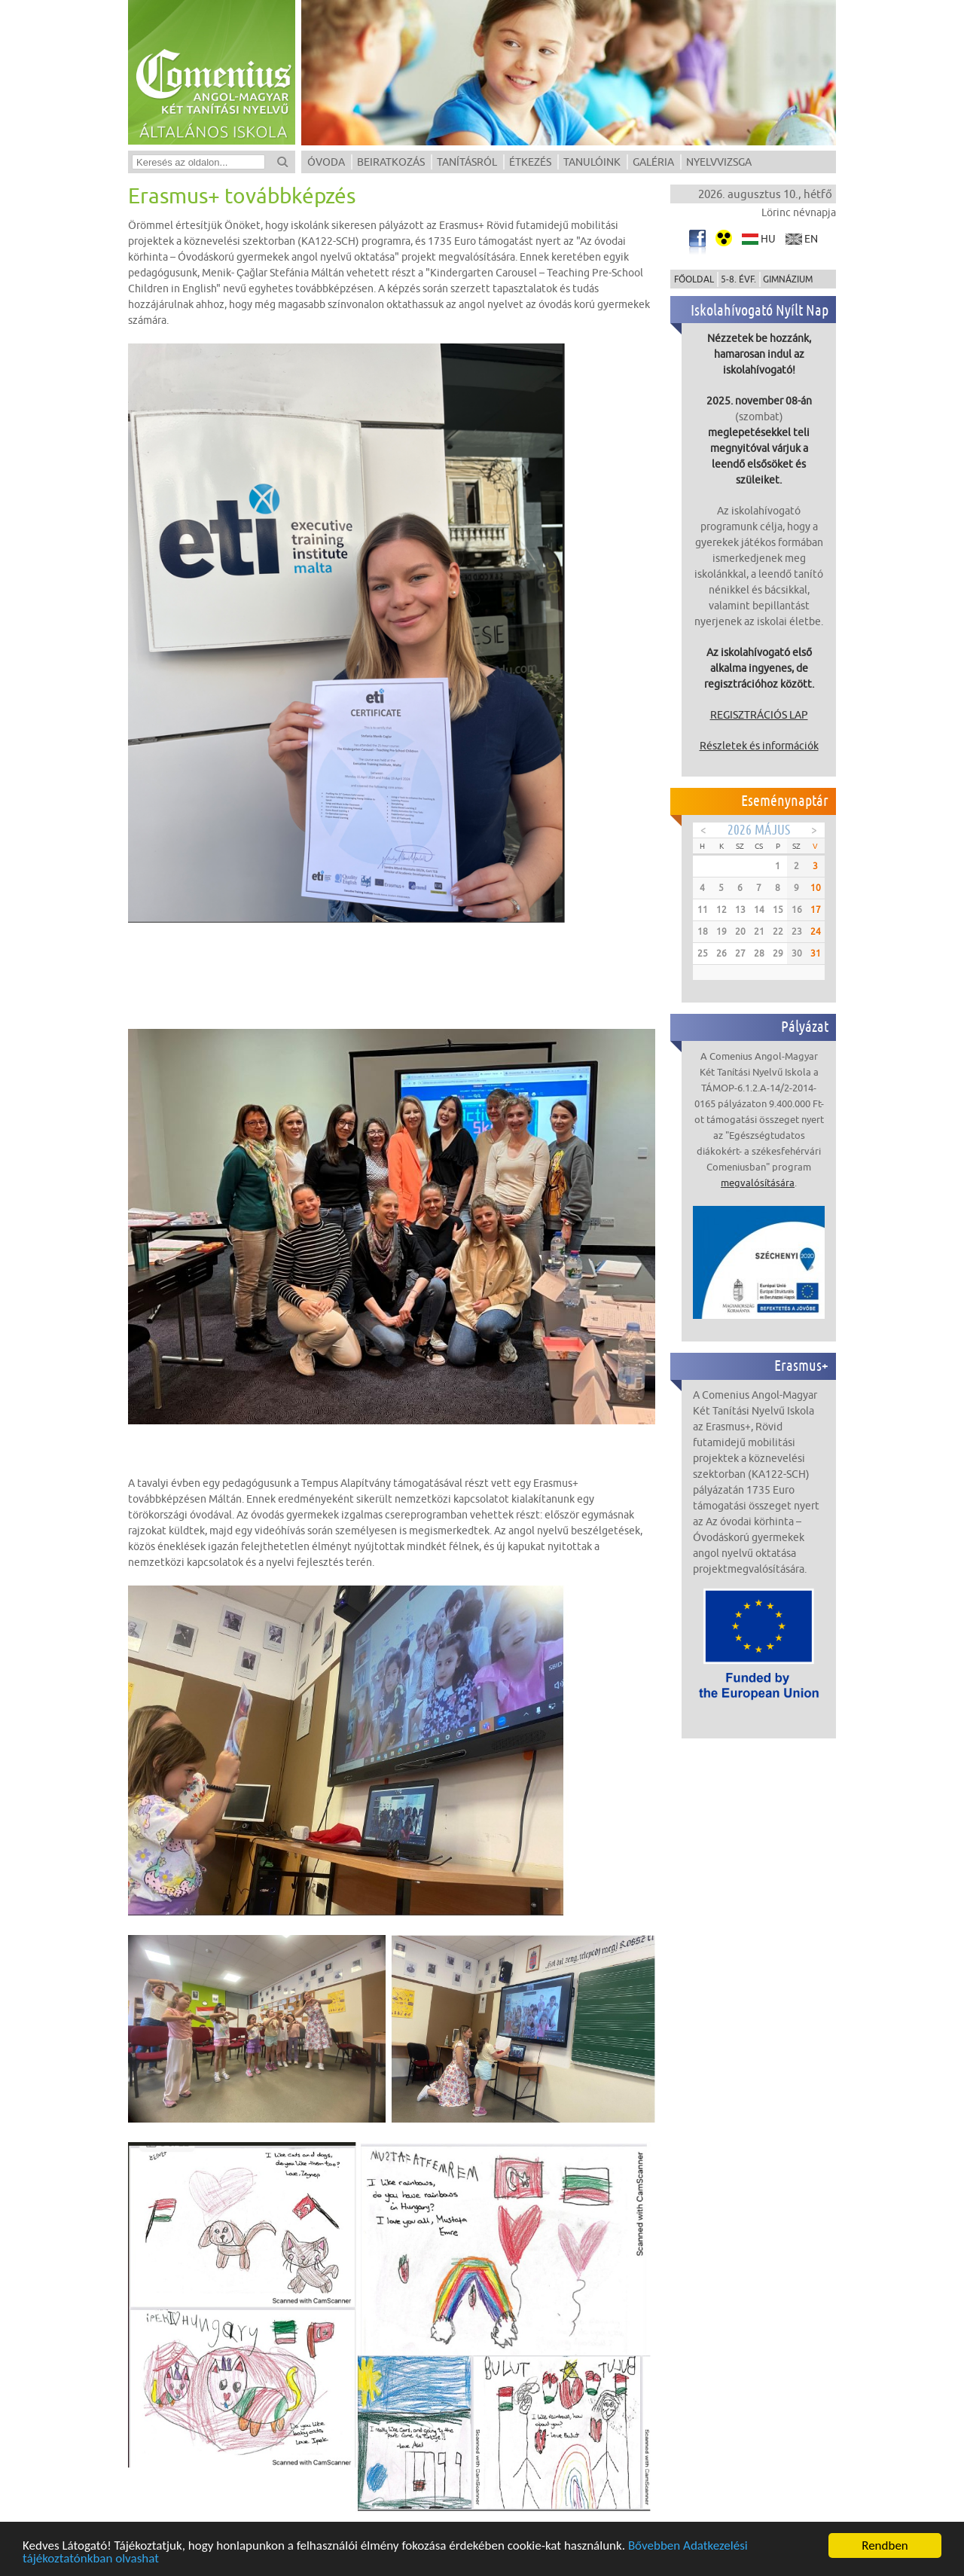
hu (768, 239)
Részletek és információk (759, 746)
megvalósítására (758, 1183)
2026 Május (759, 829)
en (811, 239)
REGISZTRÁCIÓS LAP (759, 715)
